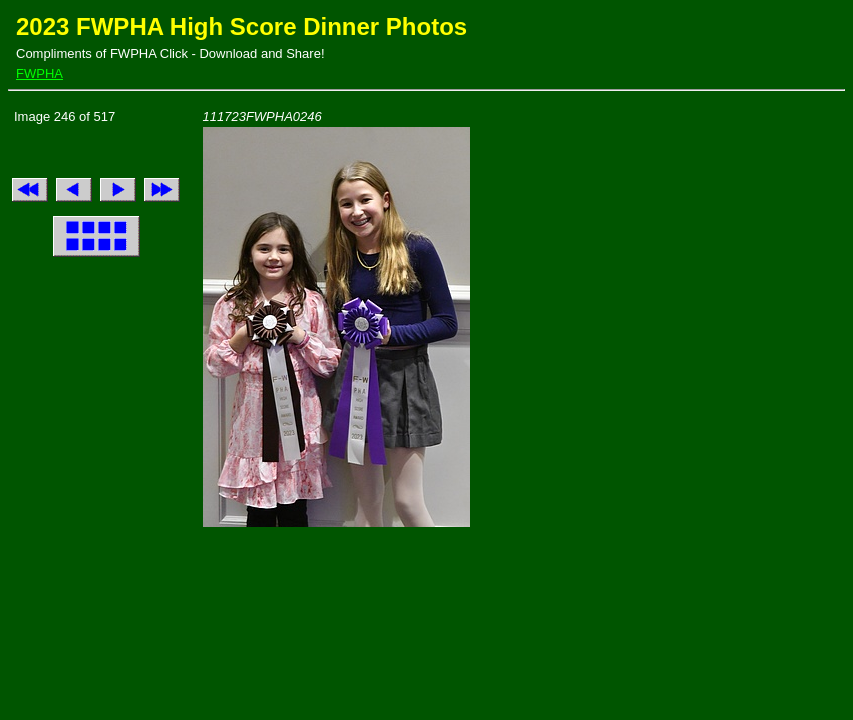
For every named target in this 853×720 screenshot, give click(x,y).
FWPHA (39, 73)
